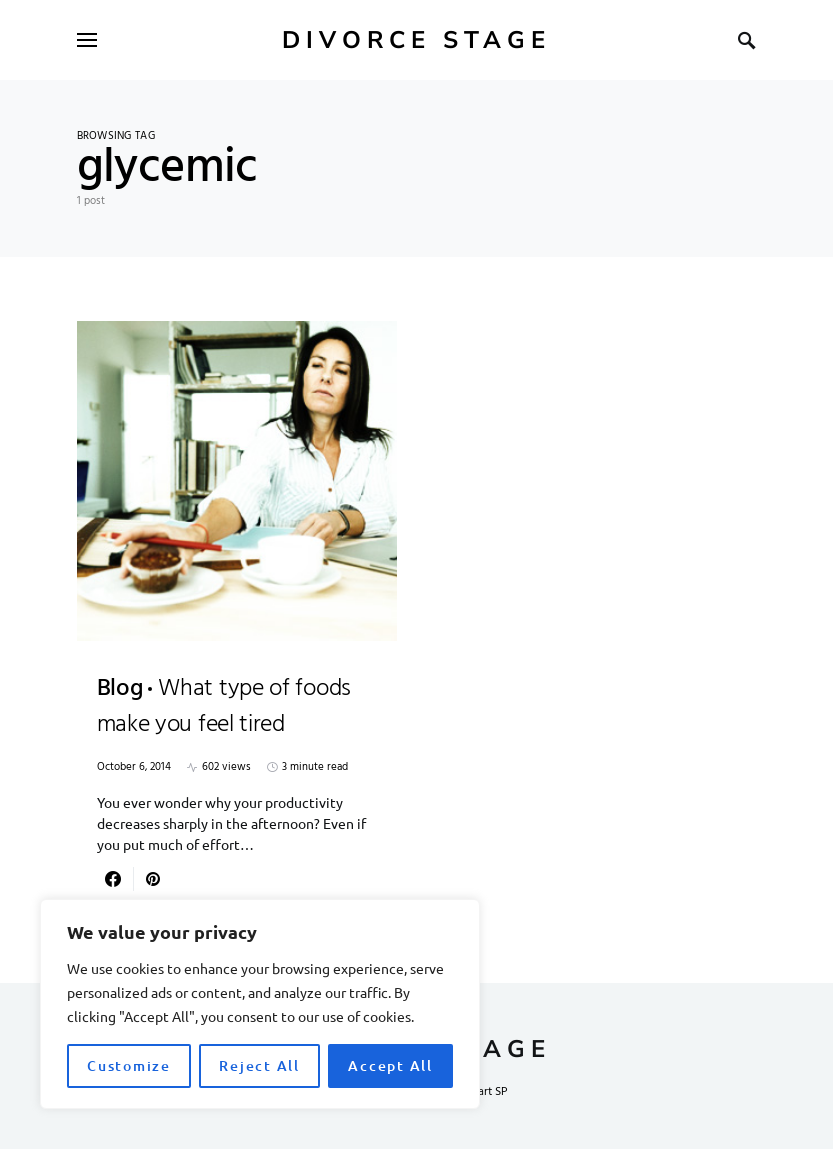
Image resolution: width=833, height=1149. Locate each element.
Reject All (259, 1065)
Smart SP (485, 1092)
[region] (260, 1004)
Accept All (390, 1065)
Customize (129, 1065)
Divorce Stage (416, 40)
